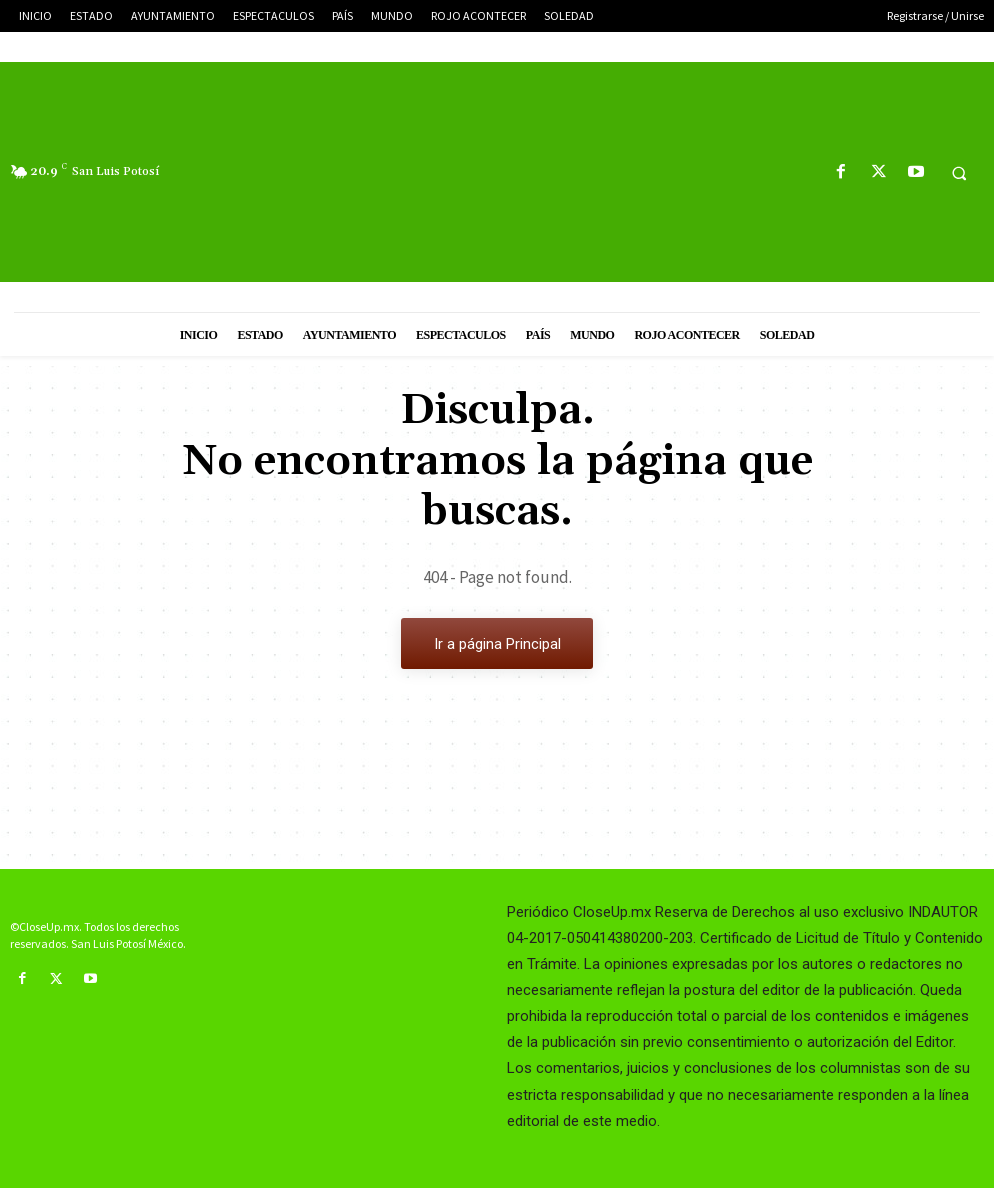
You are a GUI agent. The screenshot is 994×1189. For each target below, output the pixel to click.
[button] (959, 173)
